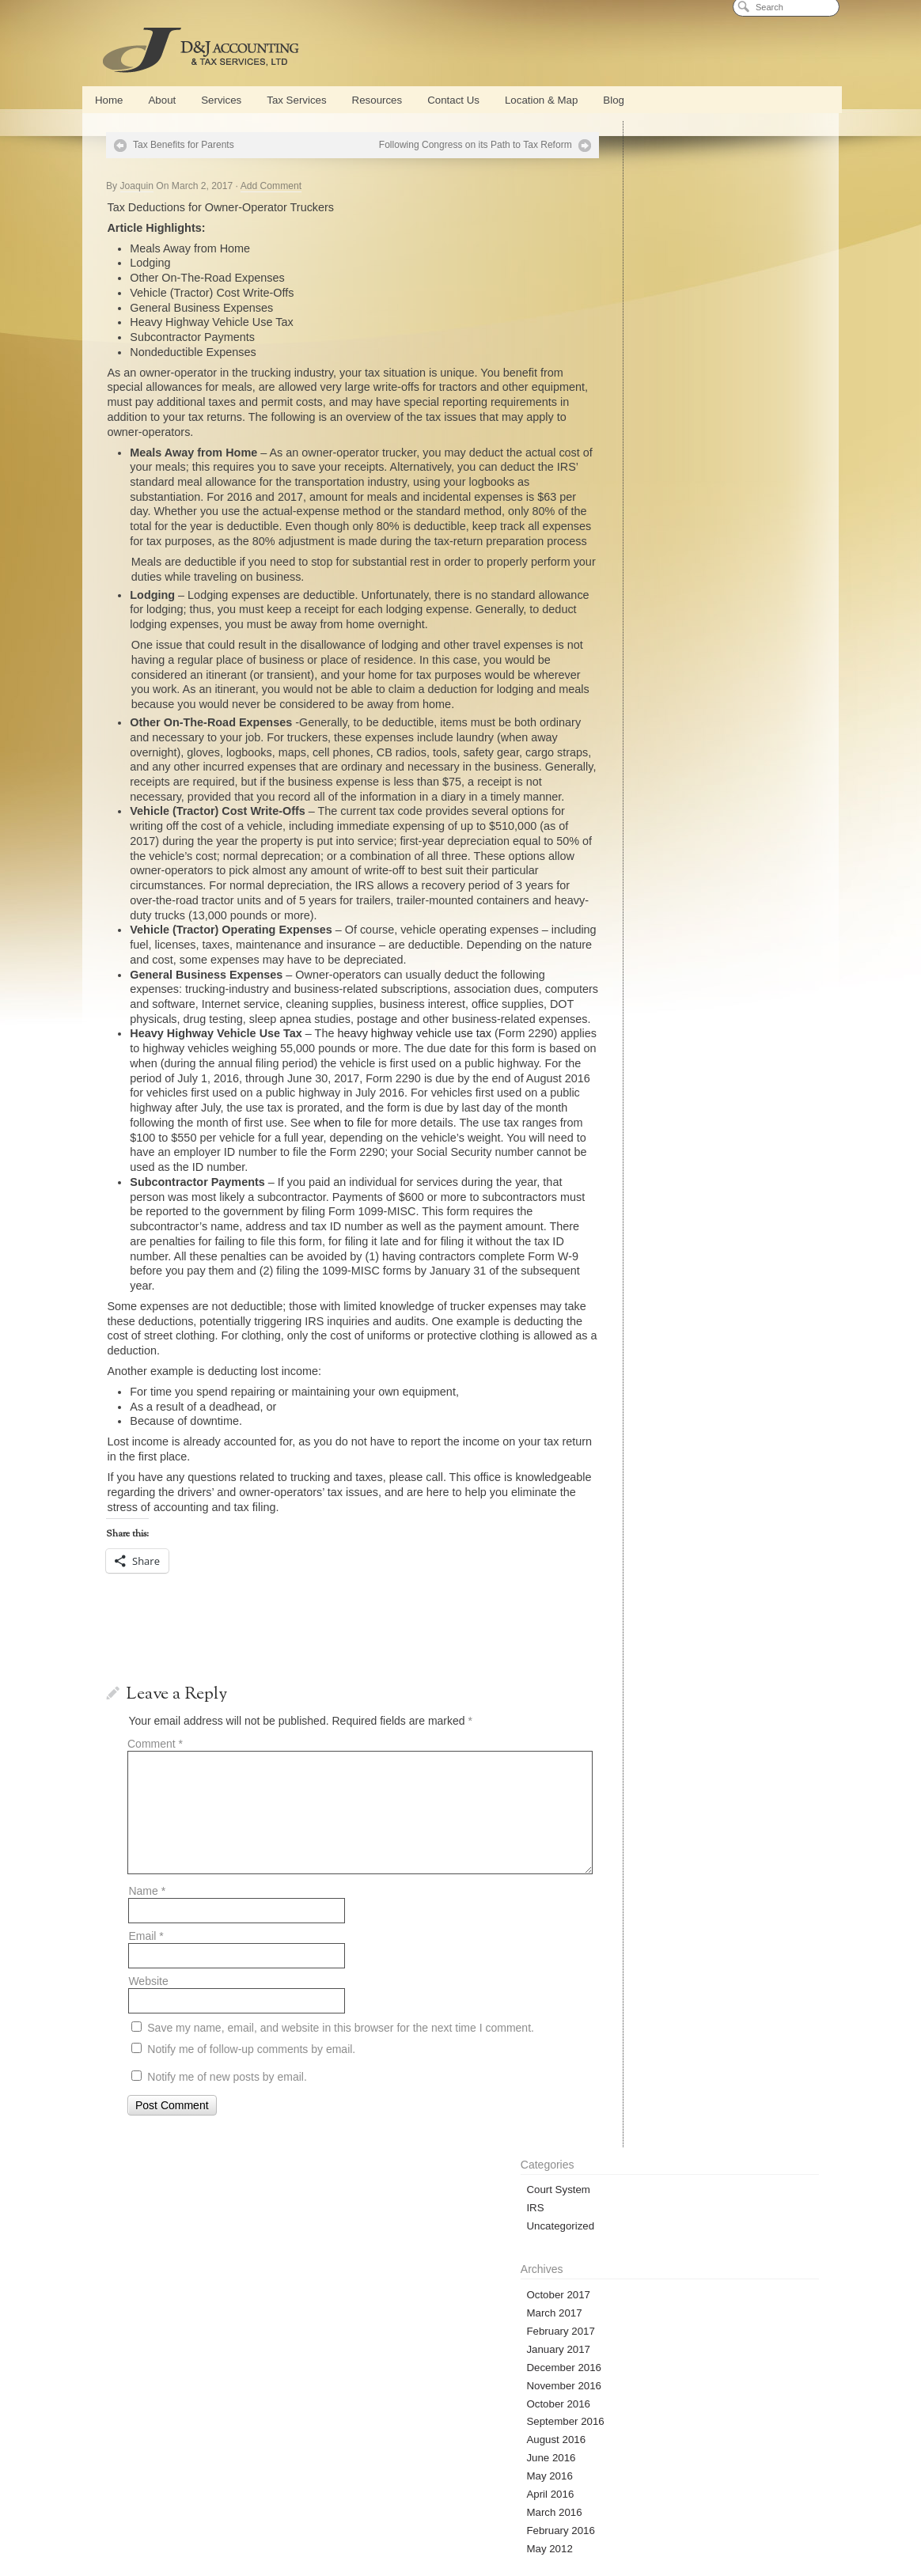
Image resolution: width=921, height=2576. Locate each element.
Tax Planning (412, 2519)
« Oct (618, 757)
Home (109, 100)
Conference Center (289, 2498)
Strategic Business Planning (752, 2498)
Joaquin (137, 185)
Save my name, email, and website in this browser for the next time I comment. (340, 2102)
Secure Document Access (452, 2362)
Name (146, 1964)
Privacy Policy (460, 2540)
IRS (618, 182)
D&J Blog (655, 2362)
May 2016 (633, 450)
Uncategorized (644, 200)
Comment (155, 1818)
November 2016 (647, 360)
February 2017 (644, 305)
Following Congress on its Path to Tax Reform (434, 144)
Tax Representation (491, 2519)
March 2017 (637, 287)
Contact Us (453, 100)
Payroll (419, 2498)
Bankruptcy (566, 2519)
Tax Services (296, 100)
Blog (613, 100)
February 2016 (644, 505)
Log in (624, 817)
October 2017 (642, 269)
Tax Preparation (341, 2519)
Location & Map (541, 100)
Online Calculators (181, 2362)
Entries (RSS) (642, 835)
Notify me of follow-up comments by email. (251, 2123)
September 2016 (649, 396)
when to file (159, 1197)
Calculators (626, 2519)
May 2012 (633, 523)
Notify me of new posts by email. (227, 2150)
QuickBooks (364, 2498)
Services (221, 100)
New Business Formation (182, 2519)
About (162, 100)
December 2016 (647, 341)
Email (145, 2010)
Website (148, 2055)
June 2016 (634, 432)
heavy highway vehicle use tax (414, 1092)
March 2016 (637, 487)
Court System (642, 164)
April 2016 (634, 469)
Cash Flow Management (638, 2498)
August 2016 (639, 414)
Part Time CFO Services (495, 2498)
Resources (377, 100)
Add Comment (271, 185)
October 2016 (642, 378)
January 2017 (642, 323)
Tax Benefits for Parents (183, 144)
